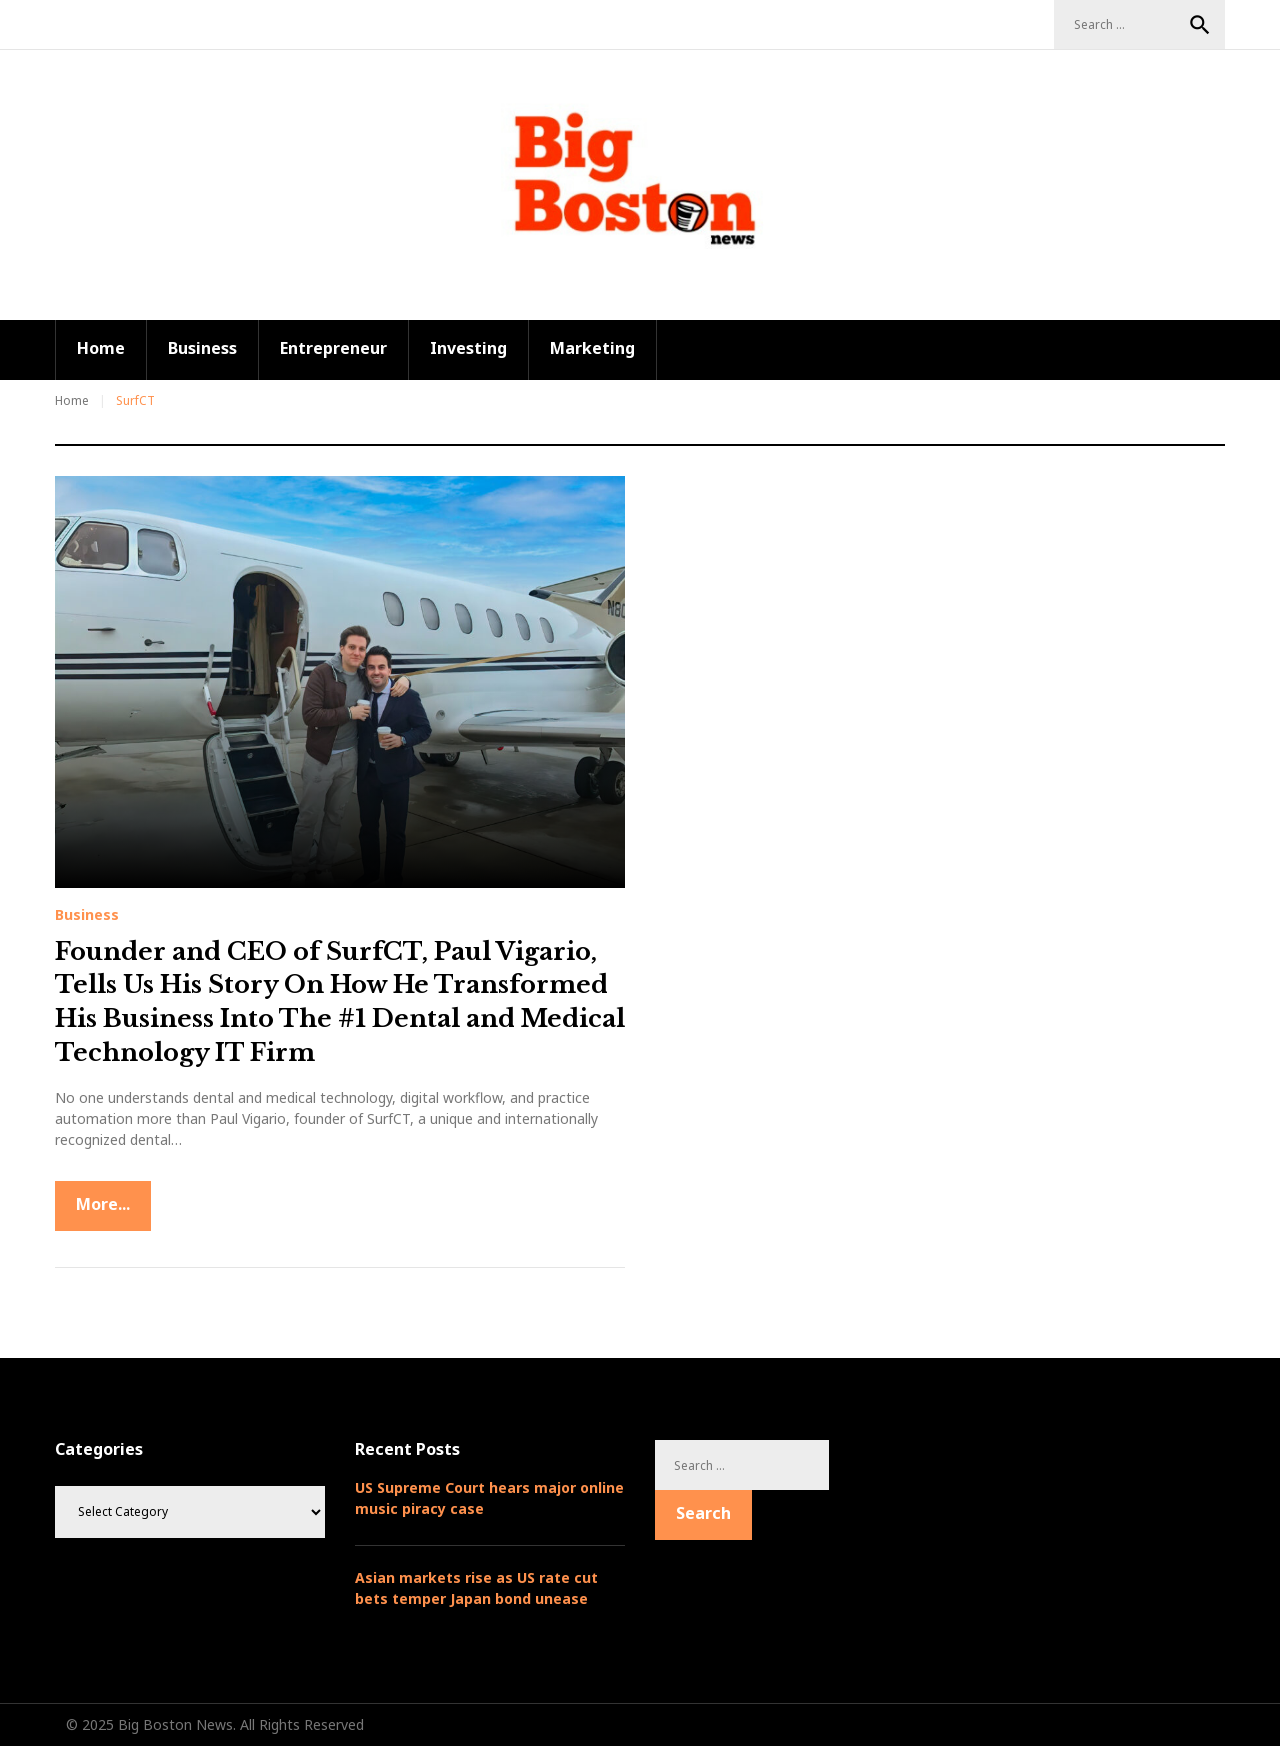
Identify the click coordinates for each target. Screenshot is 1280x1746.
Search (1200, 25)
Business (202, 348)
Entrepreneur (333, 348)
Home (101, 348)
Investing (468, 348)
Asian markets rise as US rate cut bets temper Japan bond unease (476, 1588)
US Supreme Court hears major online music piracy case (489, 1498)
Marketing (592, 348)
